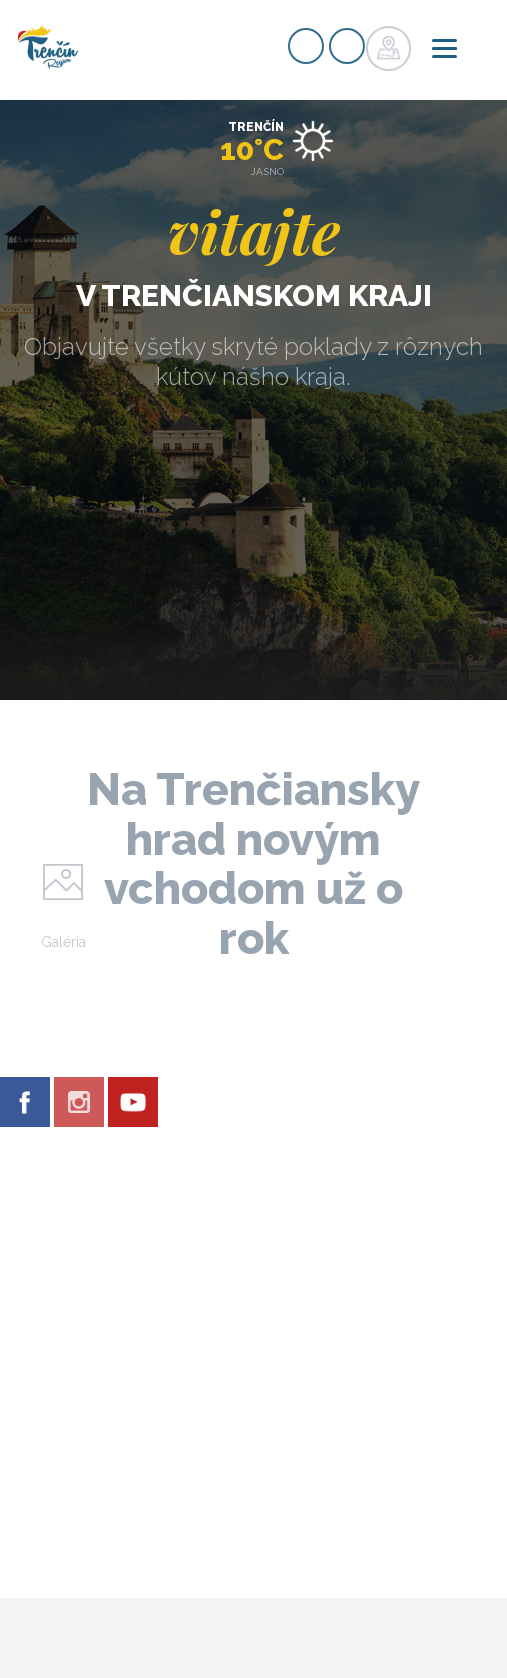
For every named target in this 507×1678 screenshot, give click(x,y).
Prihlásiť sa (347, 46)
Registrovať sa (306, 46)
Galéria (63, 942)
